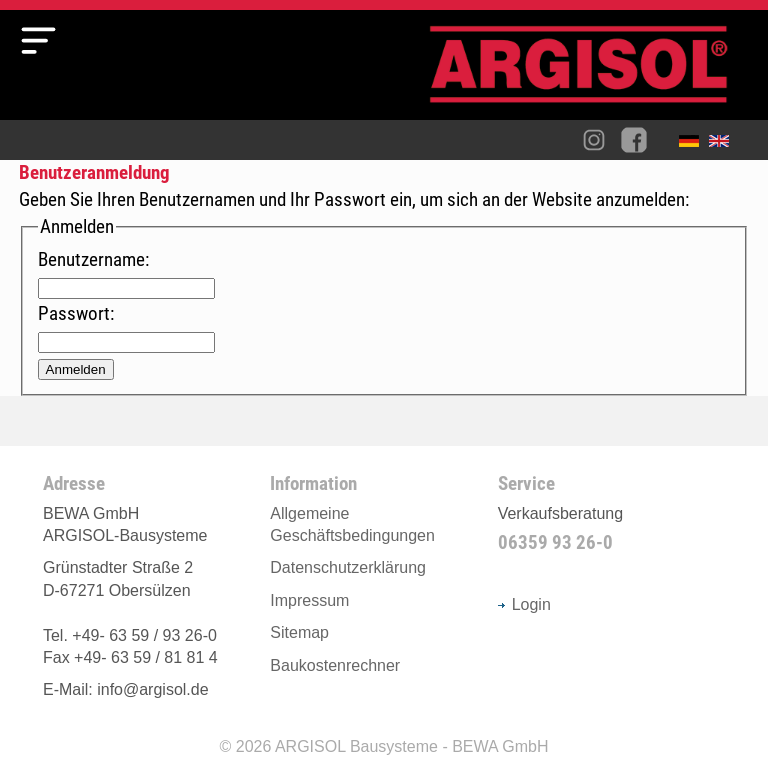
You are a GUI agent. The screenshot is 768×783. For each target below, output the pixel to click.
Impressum (309, 600)
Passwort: (76, 313)
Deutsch (694, 145)
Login (524, 604)
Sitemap (299, 632)
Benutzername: (93, 259)
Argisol (589, 72)
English (724, 145)
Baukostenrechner (335, 665)
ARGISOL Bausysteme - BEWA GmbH (412, 746)
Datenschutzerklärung (348, 567)
